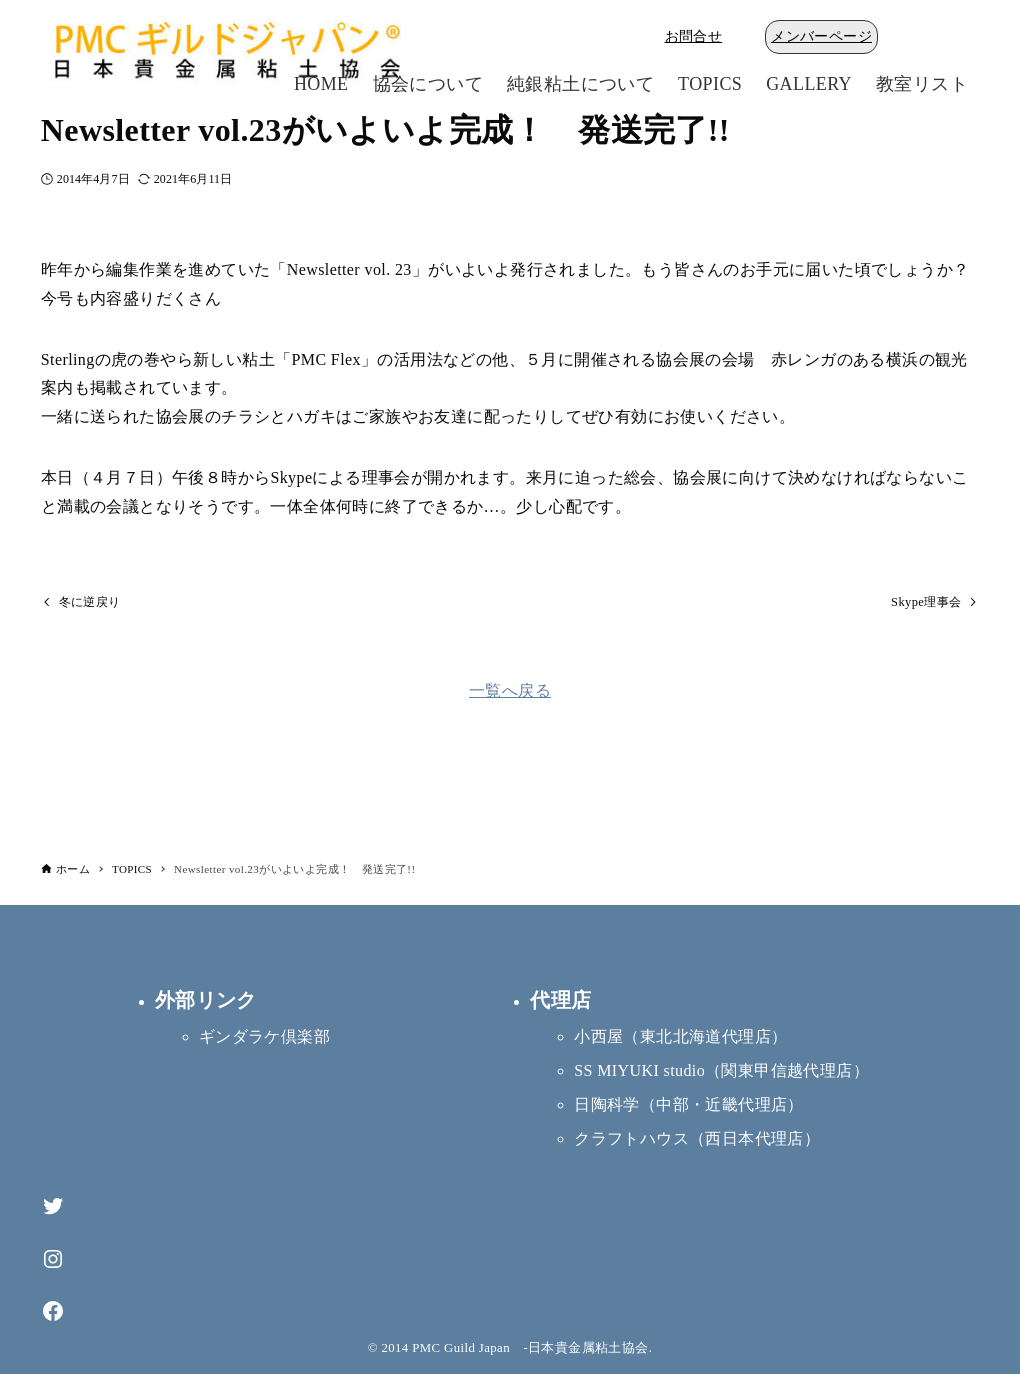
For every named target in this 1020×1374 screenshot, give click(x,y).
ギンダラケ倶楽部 (264, 1036)
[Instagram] (53, 1259)
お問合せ (694, 36)
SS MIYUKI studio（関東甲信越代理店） (721, 1070)
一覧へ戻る (510, 692)
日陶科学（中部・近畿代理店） (689, 1104)
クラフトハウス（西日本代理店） (697, 1138)
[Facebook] (53, 1311)
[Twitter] (53, 1206)
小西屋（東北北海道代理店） (680, 1036)
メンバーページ (821, 36)
